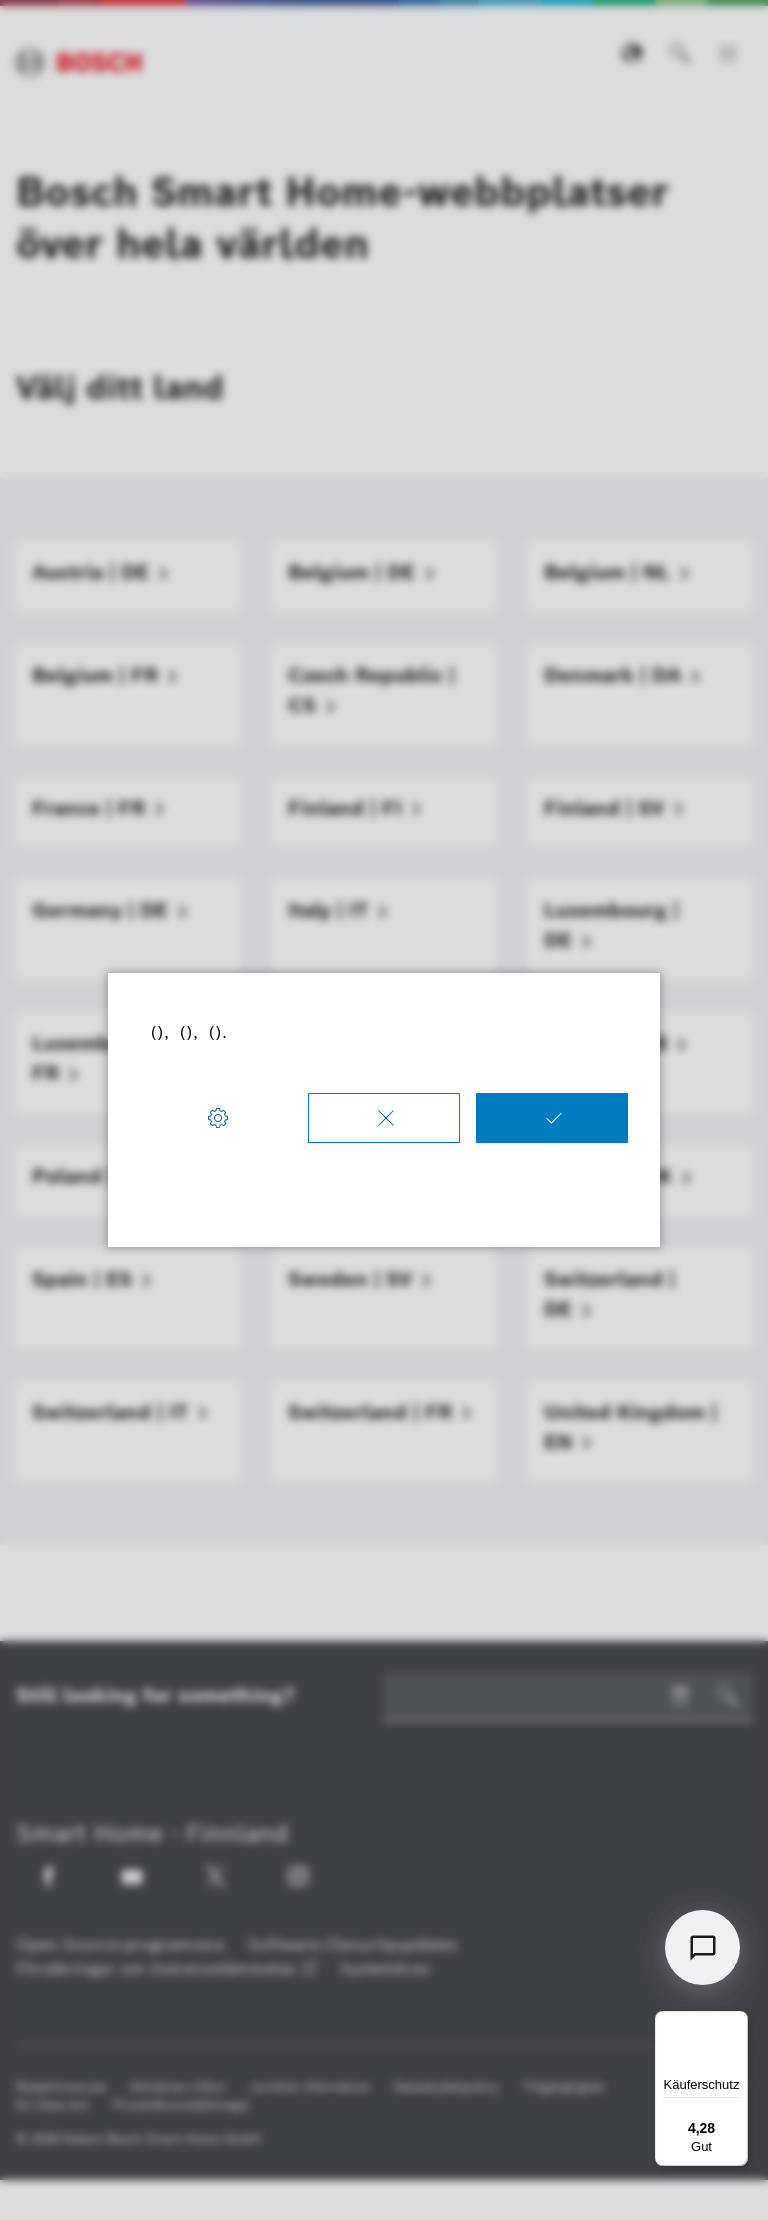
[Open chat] (702, 1947)
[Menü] (736, 2023)
